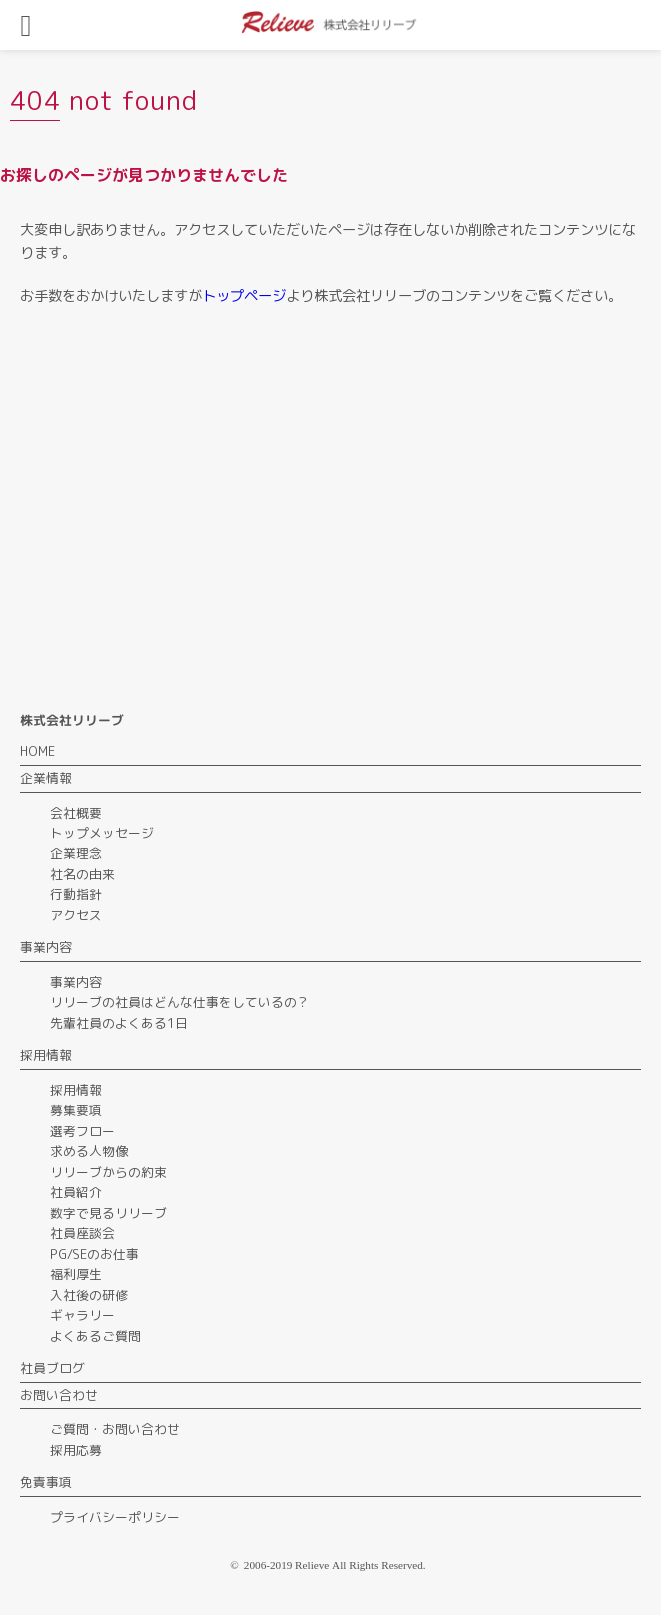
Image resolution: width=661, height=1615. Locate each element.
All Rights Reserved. (379, 1565)
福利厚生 (76, 1274)
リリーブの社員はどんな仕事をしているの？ (180, 1002)
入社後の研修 (89, 1295)
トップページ (244, 296)
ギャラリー (82, 1315)
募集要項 (76, 1110)
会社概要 (76, 813)
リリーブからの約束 (108, 1172)
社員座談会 (82, 1233)
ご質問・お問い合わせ (115, 1429)
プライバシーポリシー (115, 1517)
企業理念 (76, 853)
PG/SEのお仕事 (94, 1254)
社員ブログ (52, 1368)
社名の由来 (82, 874)
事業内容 (76, 982)
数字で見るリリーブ (108, 1213)
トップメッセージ (102, 833)
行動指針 (76, 894)
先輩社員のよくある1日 (119, 1023)
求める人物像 (89, 1151)
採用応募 (76, 1450)
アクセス (76, 915)
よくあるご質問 (95, 1336)
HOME (37, 751)
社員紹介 (76, 1192)
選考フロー (82, 1131)
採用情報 (76, 1090)
